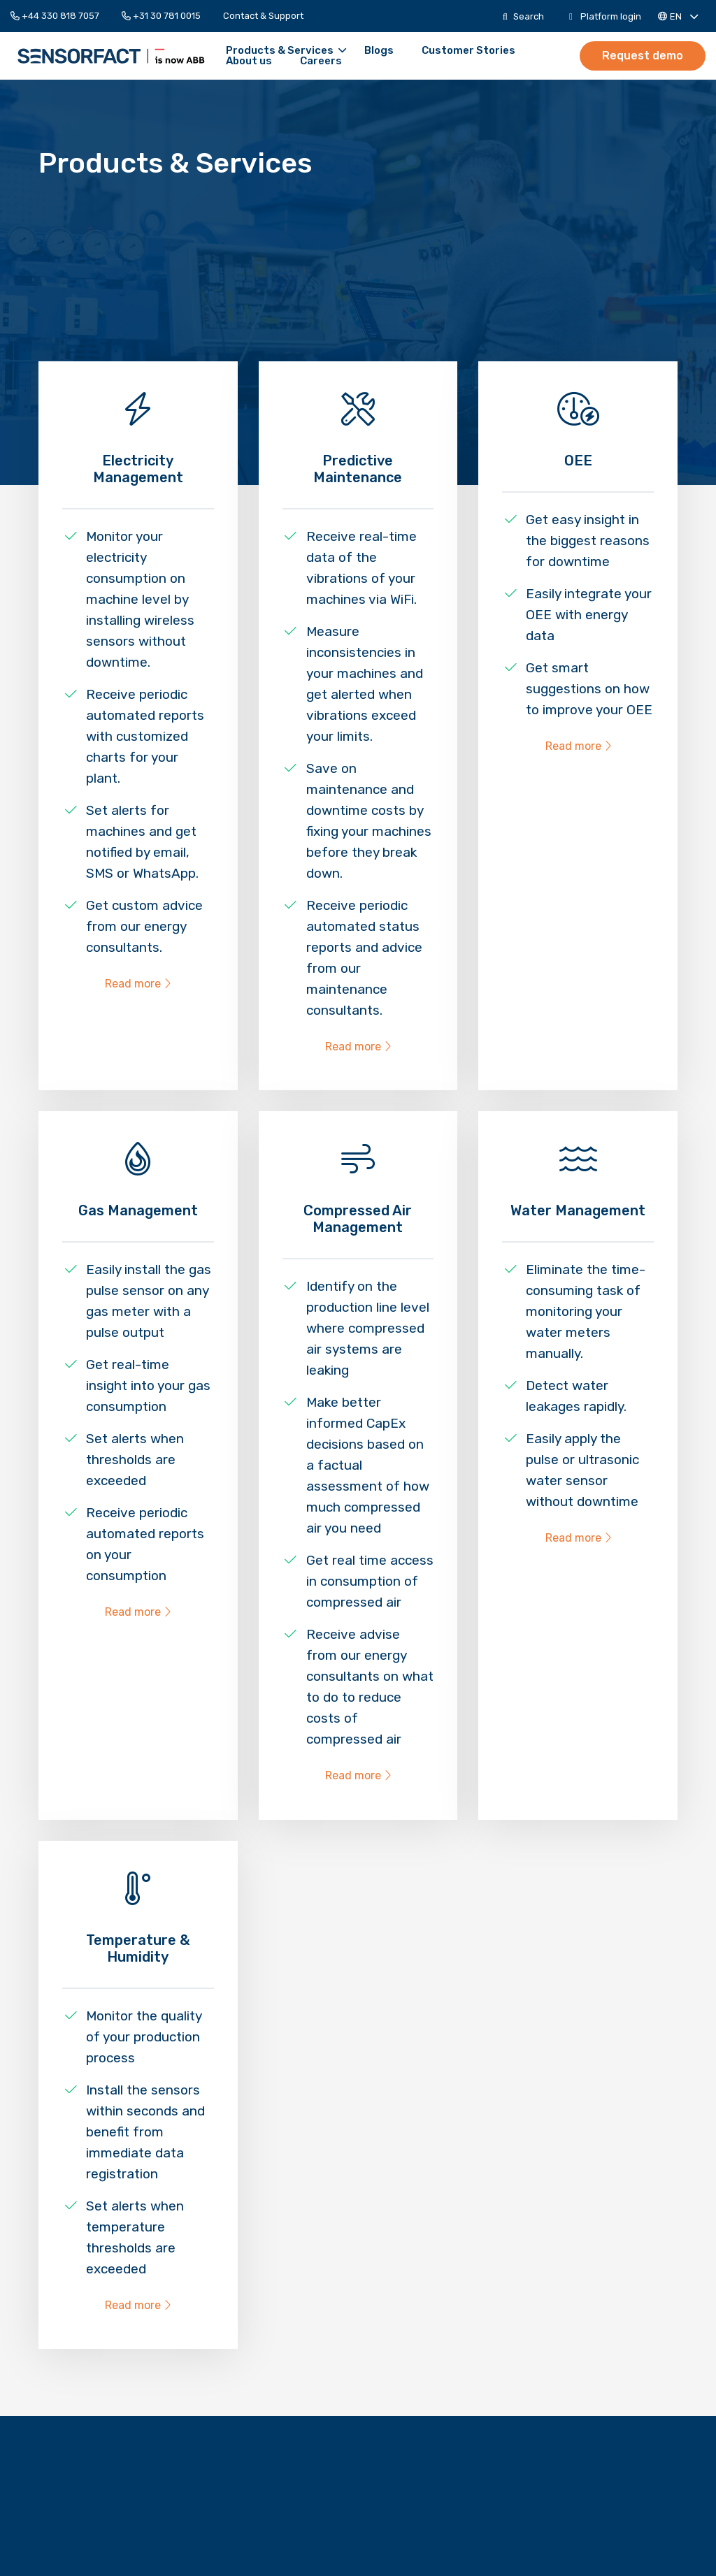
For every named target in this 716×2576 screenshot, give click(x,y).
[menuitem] (60, 15)
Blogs (310, 50)
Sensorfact (76, 56)
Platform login (605, 16)
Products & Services (217, 50)
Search (523, 16)
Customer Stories (400, 50)
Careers (178, 61)
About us (498, 50)
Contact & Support (263, 15)
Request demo (645, 55)
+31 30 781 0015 (161, 15)
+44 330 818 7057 (54, 15)
